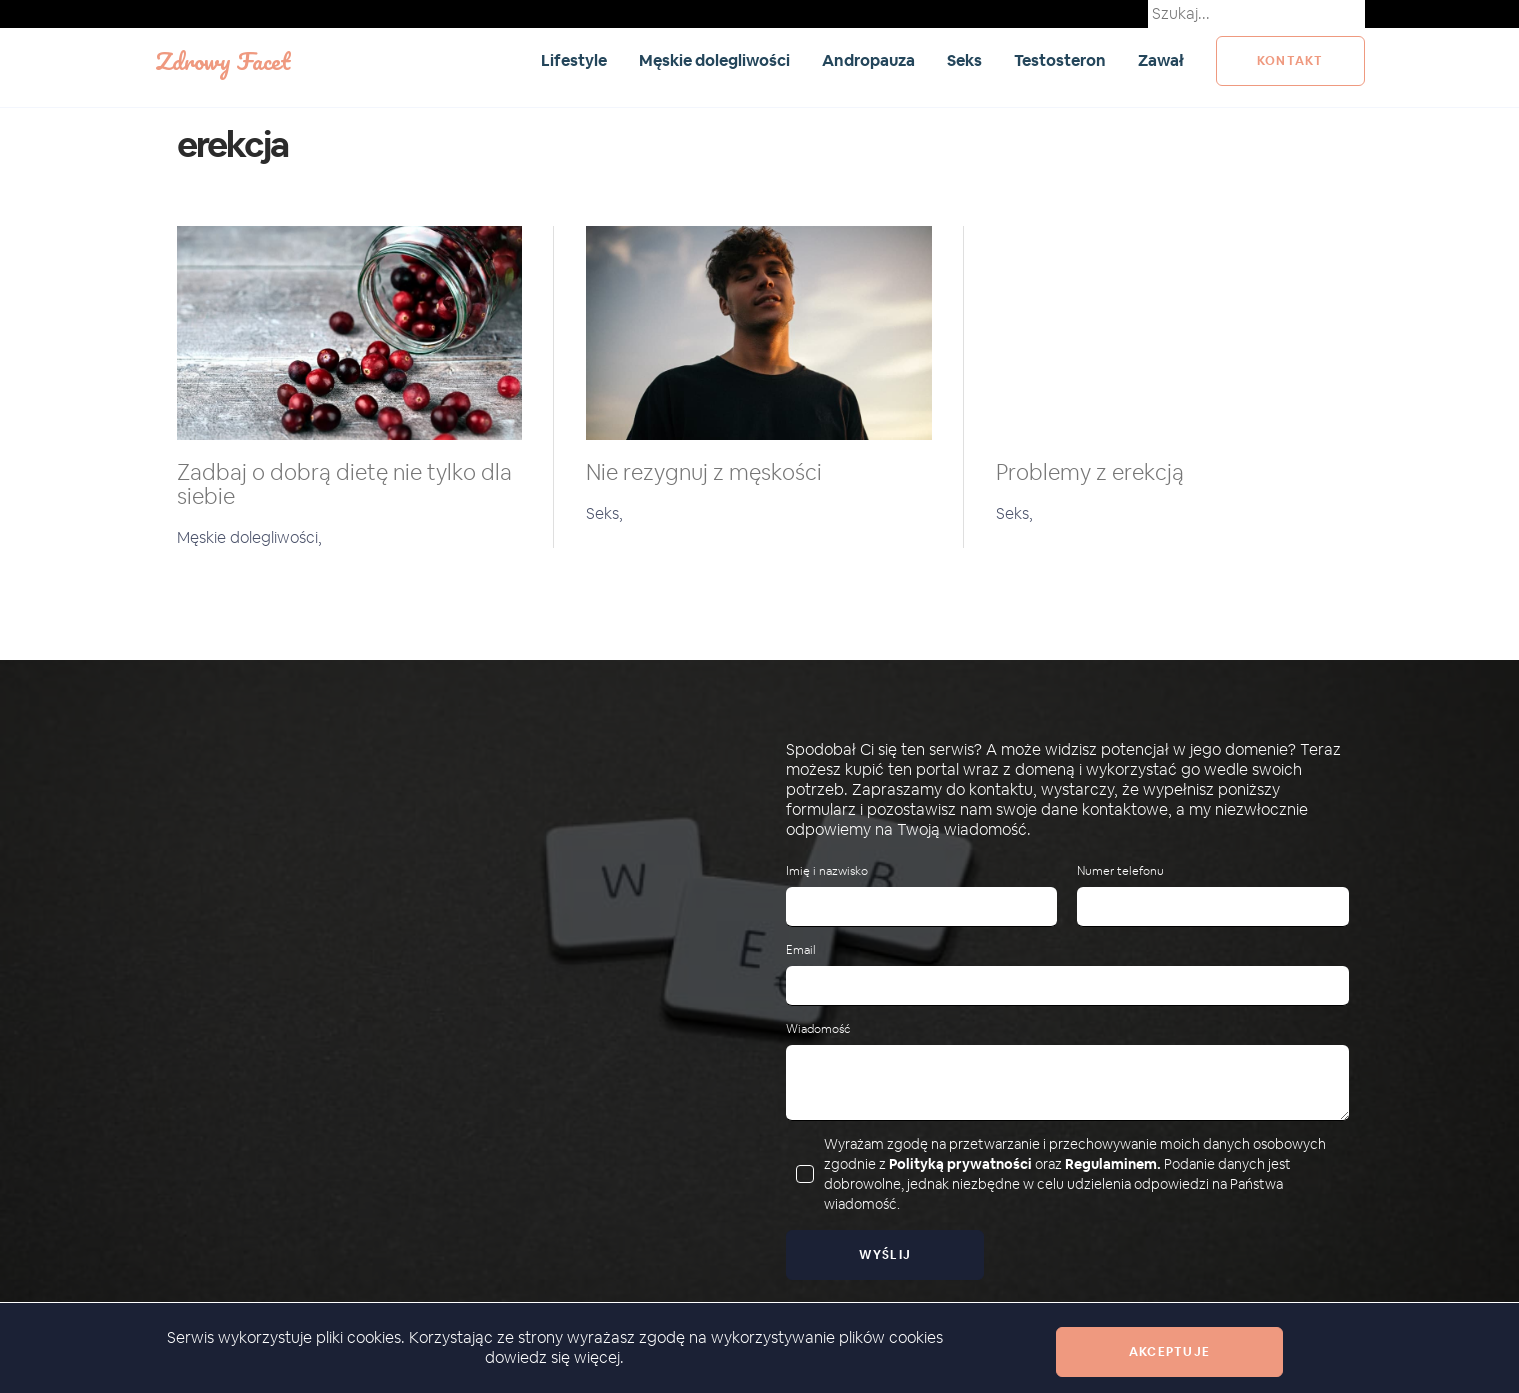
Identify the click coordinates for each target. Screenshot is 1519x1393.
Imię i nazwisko (827, 871)
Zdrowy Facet (222, 60)
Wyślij (885, 1255)
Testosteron (1060, 60)
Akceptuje (1169, 1352)
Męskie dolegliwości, (249, 537)
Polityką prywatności (960, 1164)
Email (801, 950)
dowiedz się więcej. (554, 1357)
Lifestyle (574, 60)
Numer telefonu (1120, 871)
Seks (964, 60)
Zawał (1161, 60)
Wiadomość (818, 1029)
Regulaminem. (1113, 1164)
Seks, (604, 513)
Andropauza (868, 60)
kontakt (1290, 61)
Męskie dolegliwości (714, 60)
